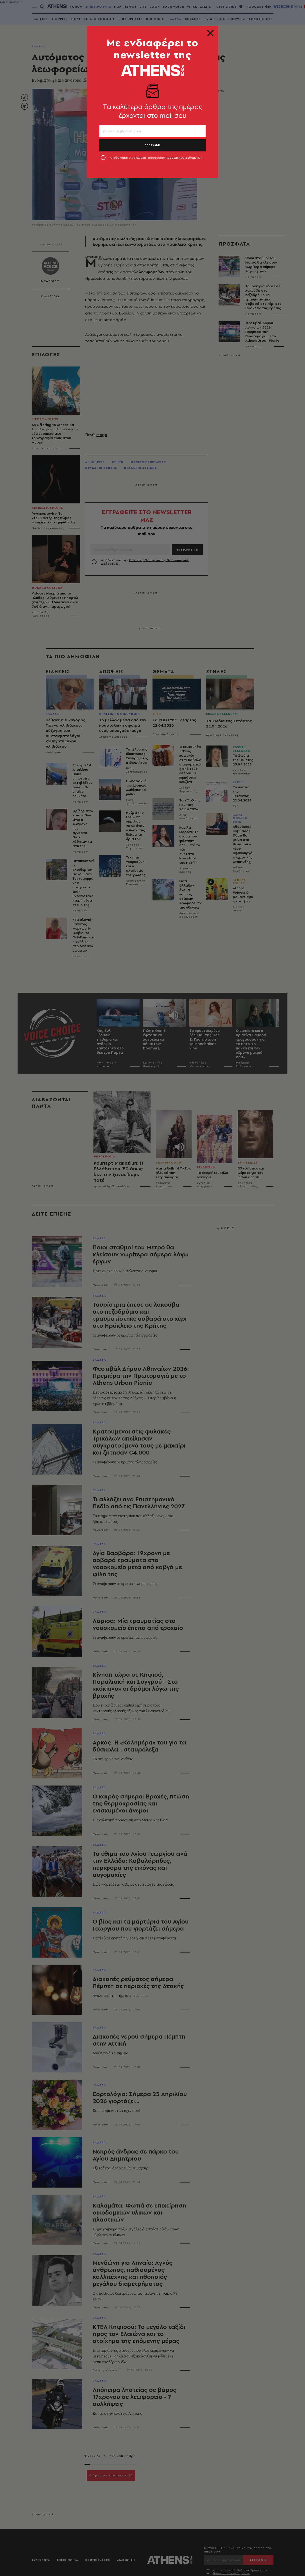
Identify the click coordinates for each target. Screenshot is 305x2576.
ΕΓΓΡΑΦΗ (152, 145)
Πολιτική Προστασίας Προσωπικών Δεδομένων (168, 158)
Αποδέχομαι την (156, 157)
